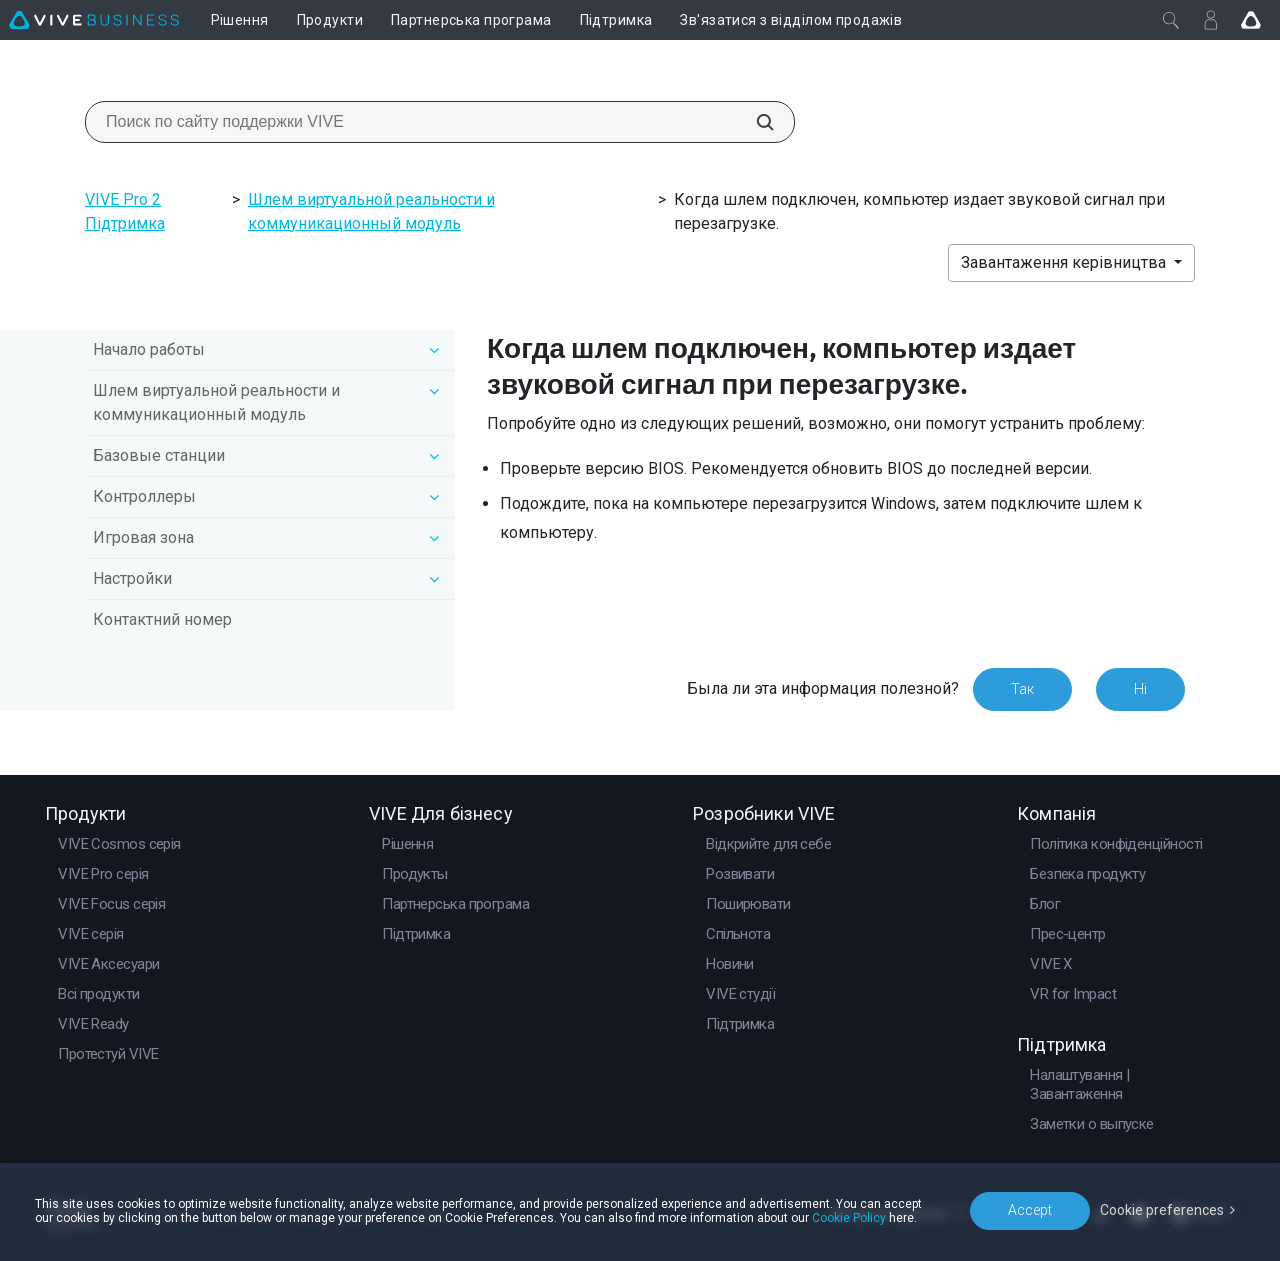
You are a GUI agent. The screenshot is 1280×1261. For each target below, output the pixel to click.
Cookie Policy (849, 1218)
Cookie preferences (1162, 1210)
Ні (1140, 689)
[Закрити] (1171, 20)
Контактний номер (162, 619)
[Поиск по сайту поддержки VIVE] (754, 122)
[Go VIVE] (1251, 20)
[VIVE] (94, 20)
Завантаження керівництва (1065, 262)
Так (1022, 689)
